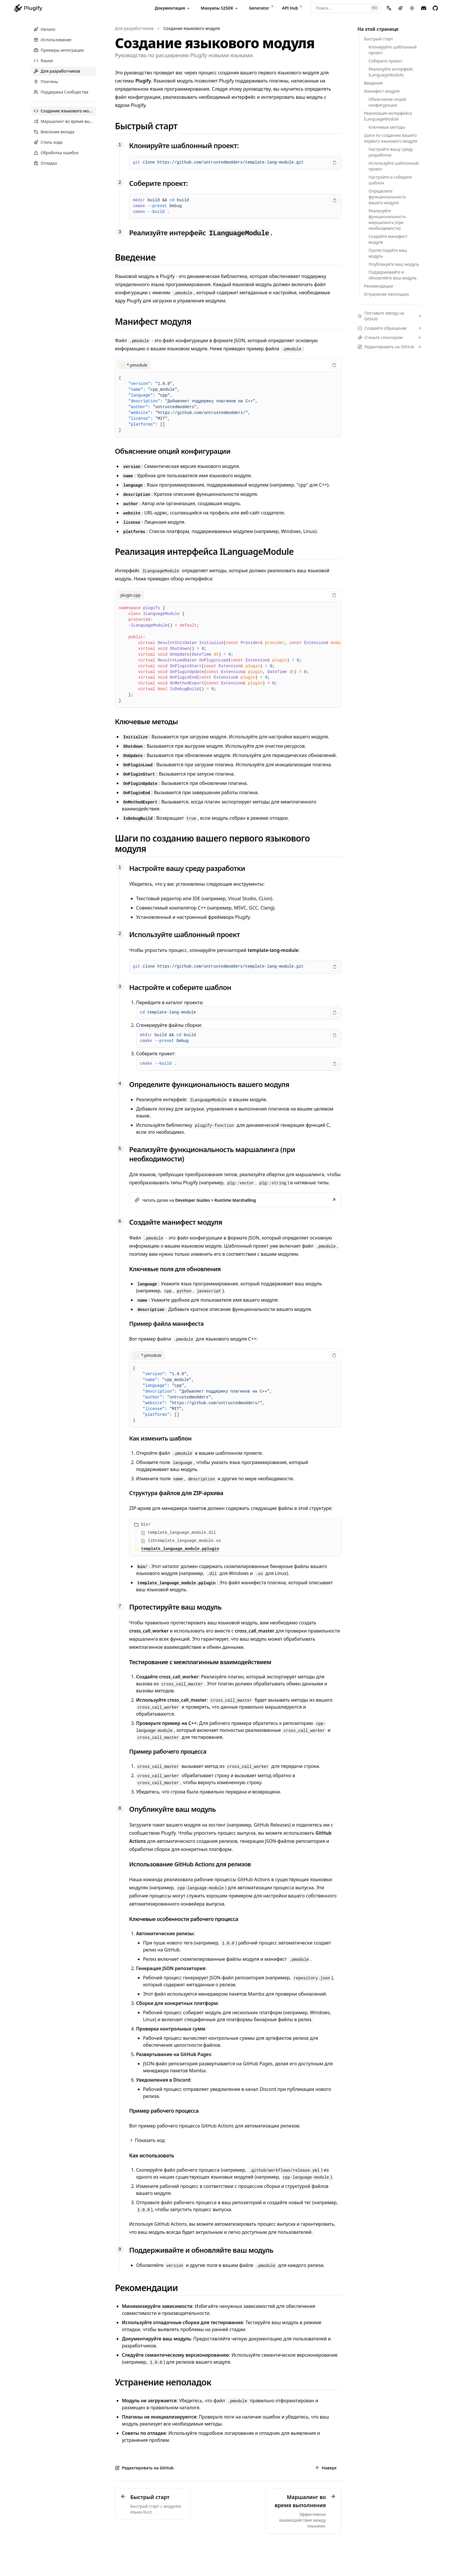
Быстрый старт (378, 39)
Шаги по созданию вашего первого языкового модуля (390, 138)
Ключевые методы (387, 127)
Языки (43, 60)
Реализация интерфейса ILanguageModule (388, 116)
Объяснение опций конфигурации (387, 102)
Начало (44, 29)
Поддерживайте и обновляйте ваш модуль (393, 275)
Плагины (46, 81)
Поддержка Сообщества (61, 92)
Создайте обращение (389, 328)
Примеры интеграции (59, 50)
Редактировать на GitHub (389, 346)
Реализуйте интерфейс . (200, 232)
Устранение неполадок (386, 294)
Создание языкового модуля (191, 28)
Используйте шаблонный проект (393, 166)
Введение (373, 83)
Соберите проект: (158, 183)
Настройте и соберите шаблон (390, 180)
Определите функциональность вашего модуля (387, 196)
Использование (52, 39)
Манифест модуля (382, 91)
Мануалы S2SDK (220, 8)
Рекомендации (378, 286)
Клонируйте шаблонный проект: (184, 145)
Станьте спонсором (389, 337)
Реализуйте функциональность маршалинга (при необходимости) (387, 219)
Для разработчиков (57, 71)
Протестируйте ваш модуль (388, 253)
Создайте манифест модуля (388, 239)
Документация (172, 8)
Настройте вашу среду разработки (391, 152)
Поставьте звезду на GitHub (389, 316)
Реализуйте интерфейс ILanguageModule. (391, 72)
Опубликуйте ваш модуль (394, 264)
